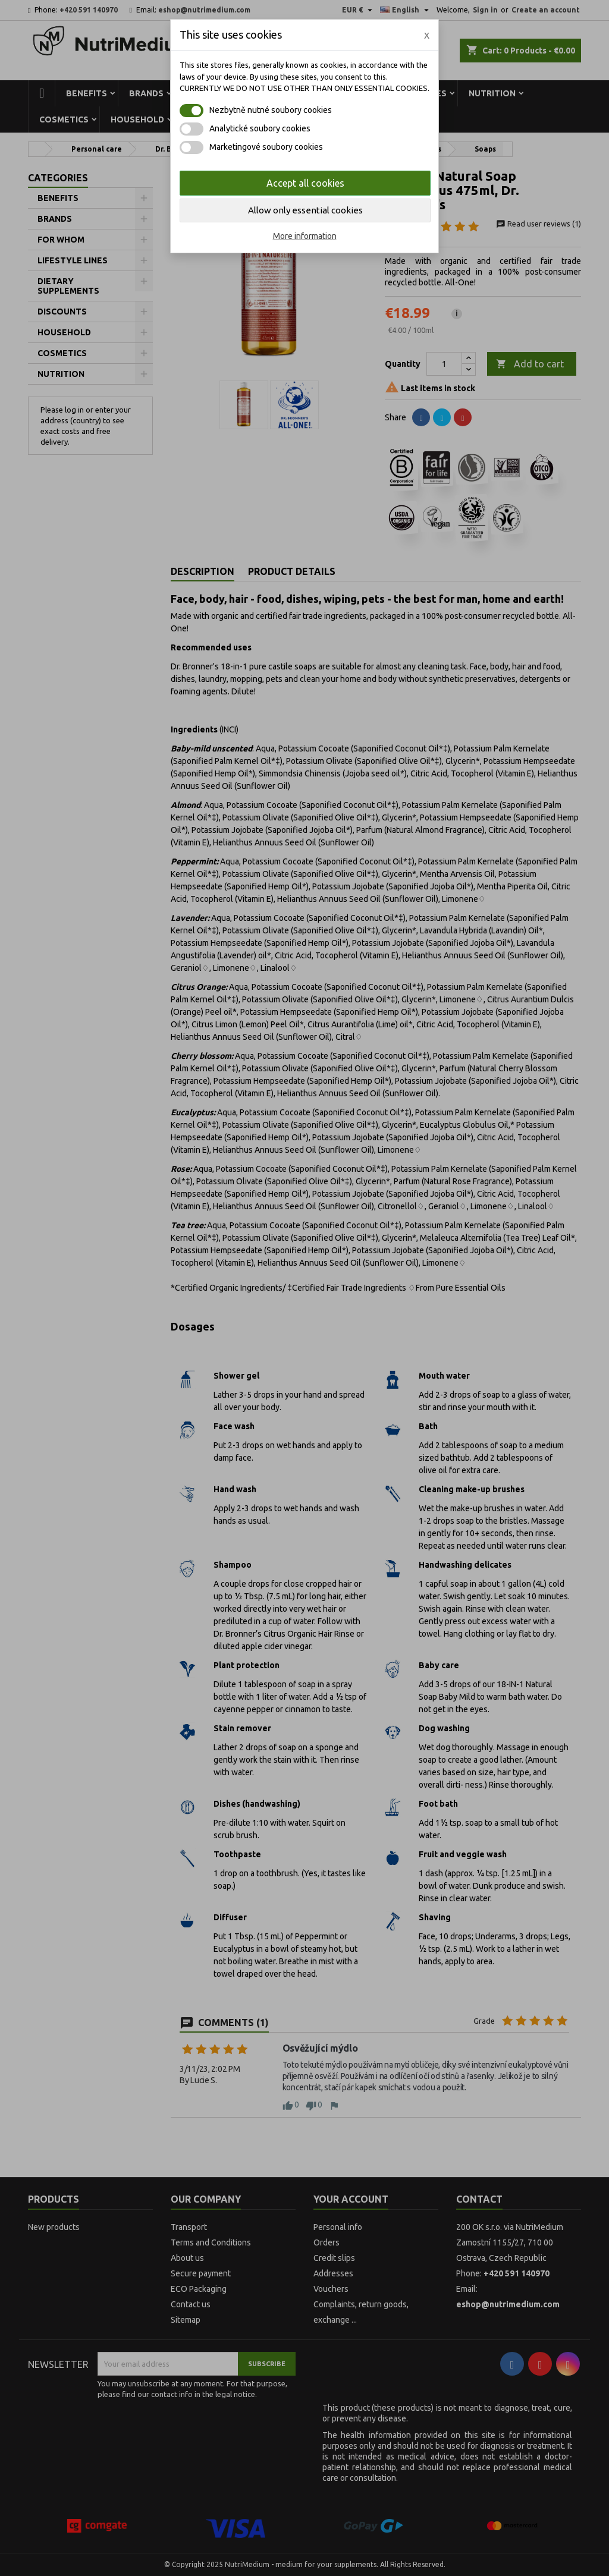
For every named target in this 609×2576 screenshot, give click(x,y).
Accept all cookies (305, 183)
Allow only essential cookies (305, 210)
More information (305, 236)
